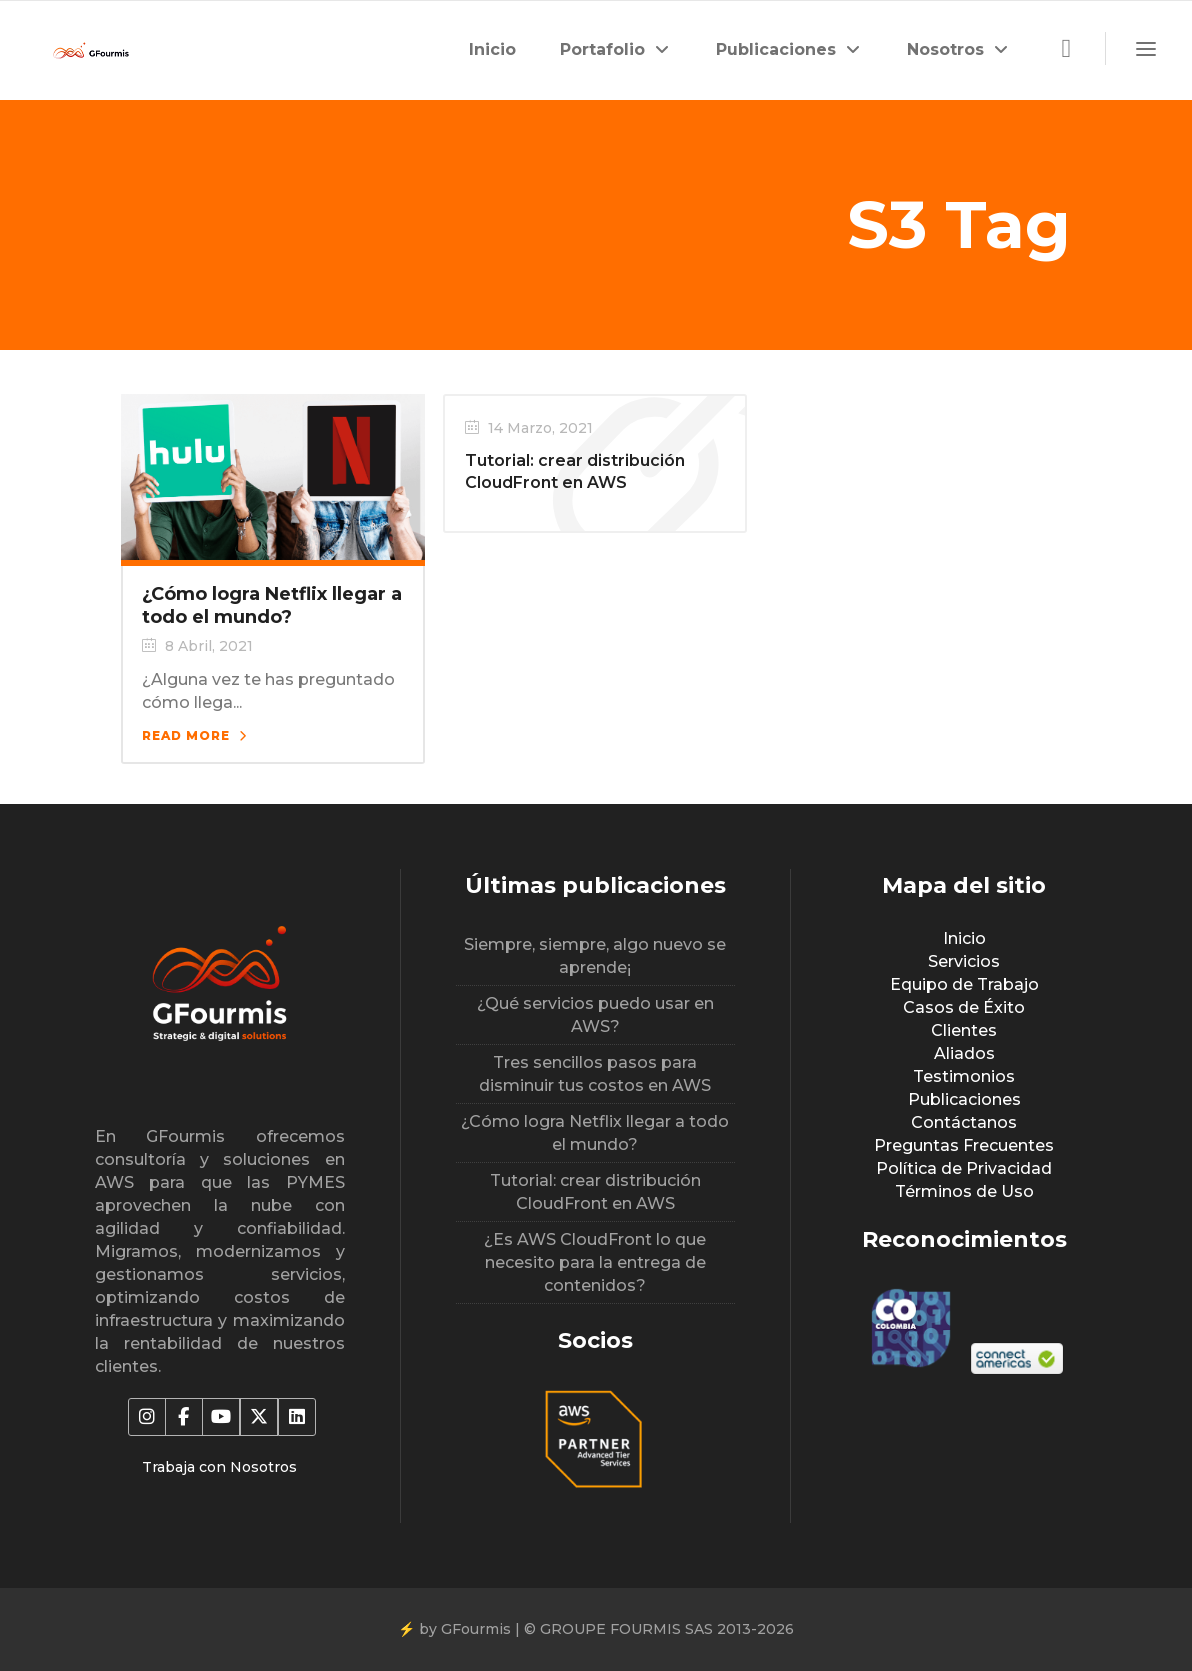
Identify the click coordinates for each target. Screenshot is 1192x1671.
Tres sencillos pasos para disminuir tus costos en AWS (595, 1074)
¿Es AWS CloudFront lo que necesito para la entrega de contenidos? (595, 1262)
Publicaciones (964, 1099)
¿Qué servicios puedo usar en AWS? (595, 1015)
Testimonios (964, 1076)
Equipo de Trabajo (964, 984)
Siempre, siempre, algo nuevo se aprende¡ (595, 956)
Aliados (964, 1053)
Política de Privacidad (964, 1168)
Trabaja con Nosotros (219, 1467)
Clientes (964, 1030)
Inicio (964, 938)
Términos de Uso (964, 1191)
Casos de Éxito (964, 1007)
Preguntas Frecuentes (964, 1145)
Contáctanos (964, 1122)
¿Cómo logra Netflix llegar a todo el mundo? (272, 605)
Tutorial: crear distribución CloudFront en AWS (595, 1192)
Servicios (964, 961)
